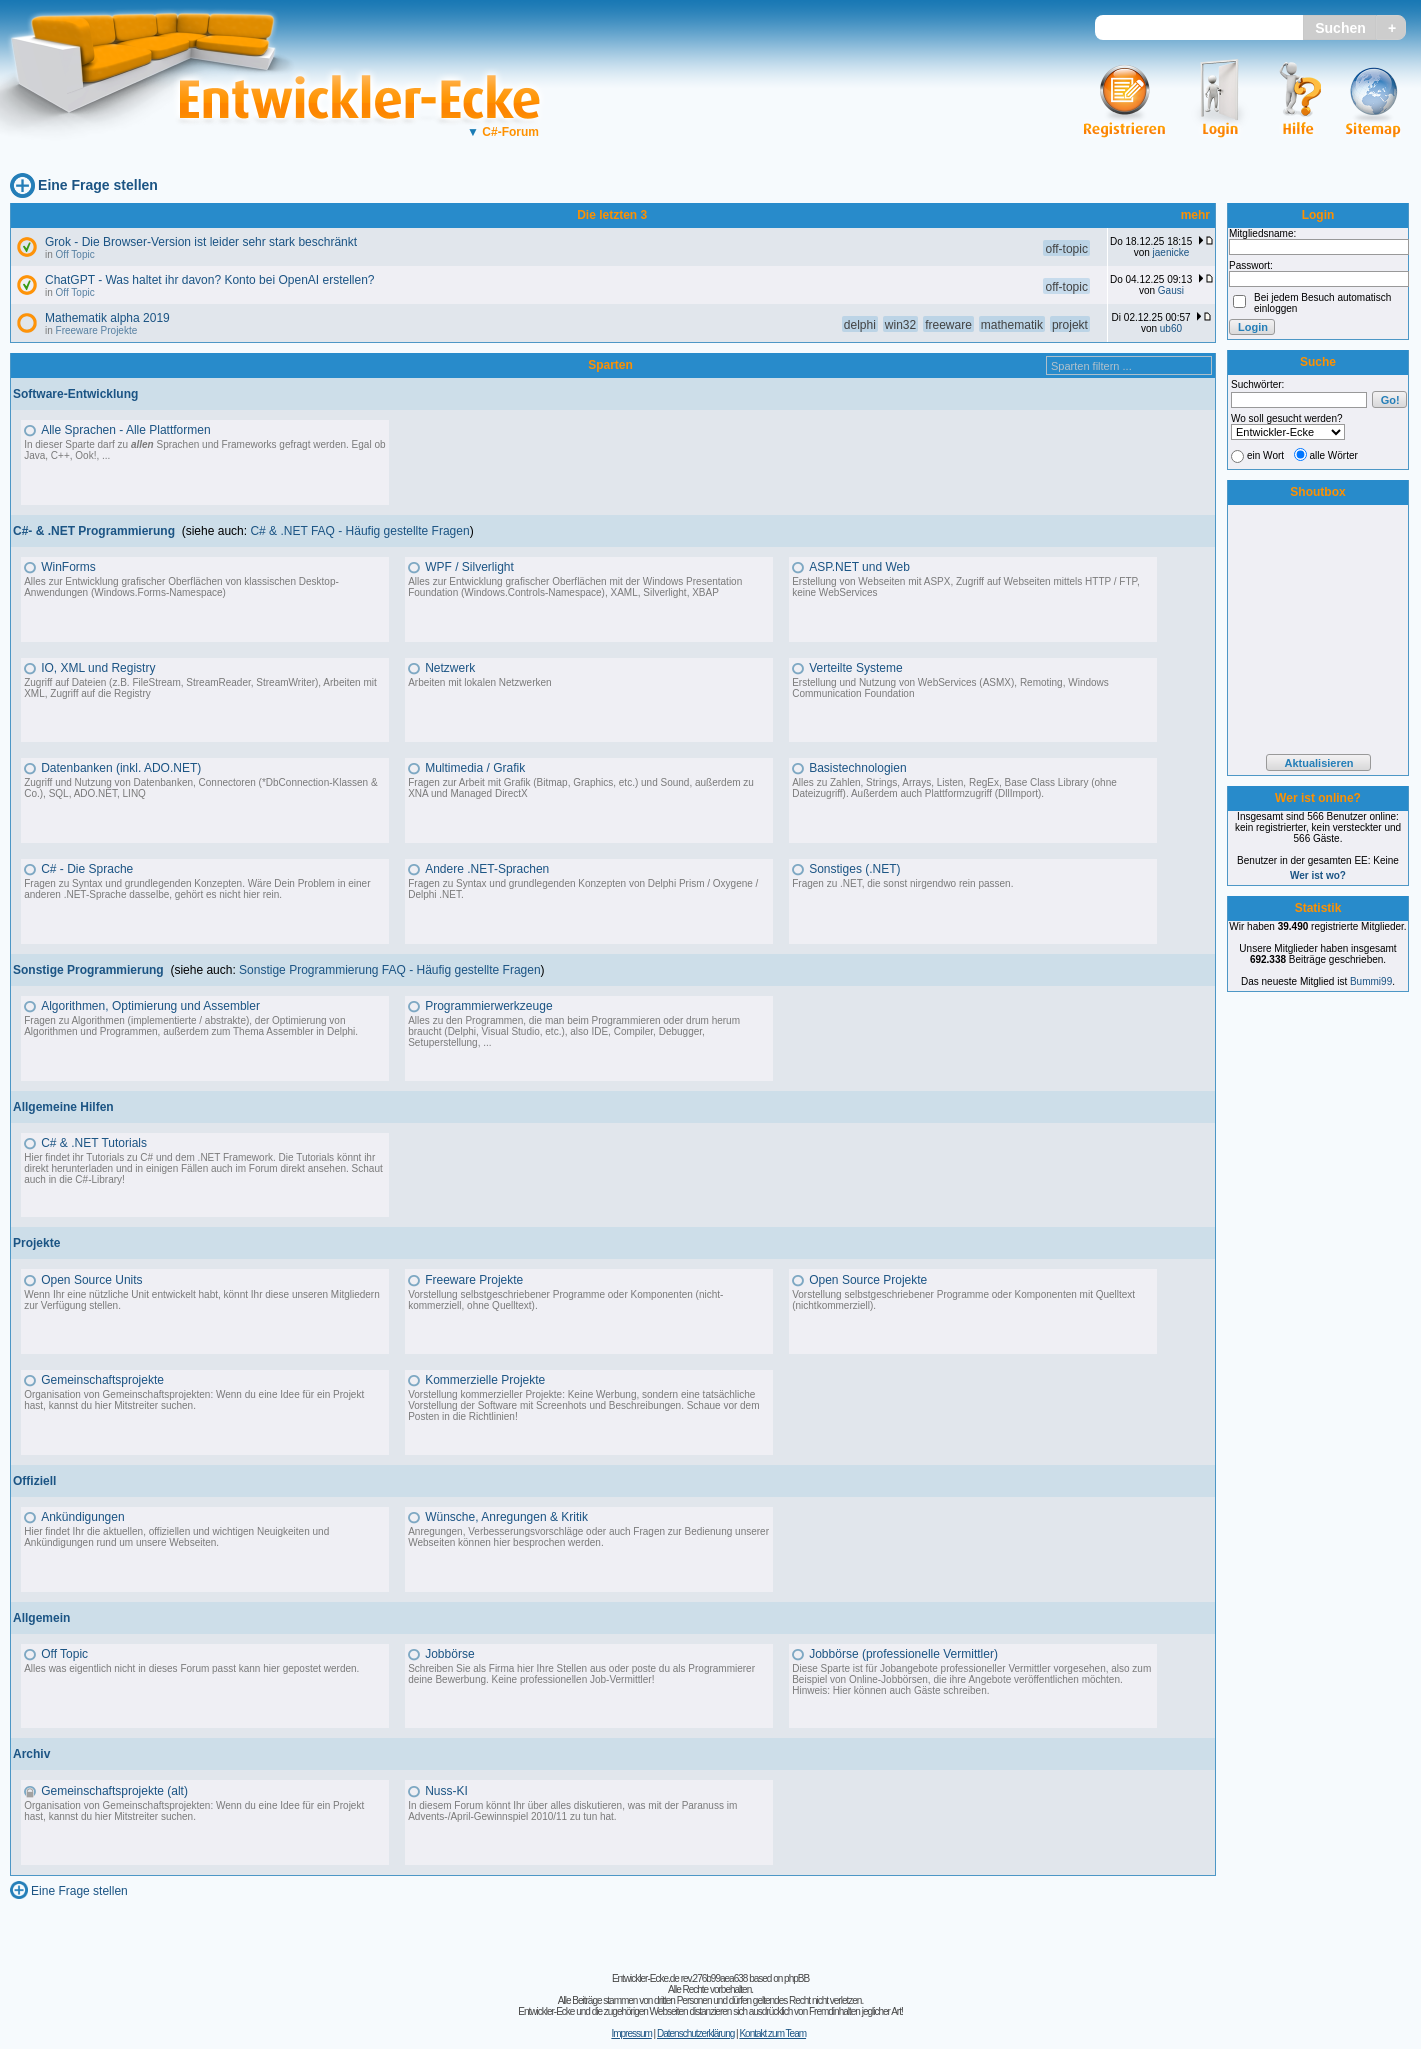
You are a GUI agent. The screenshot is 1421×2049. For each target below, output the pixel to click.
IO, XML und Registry (98, 668)
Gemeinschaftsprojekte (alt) (114, 1791)
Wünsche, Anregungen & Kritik (506, 1517)
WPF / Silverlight (469, 567)
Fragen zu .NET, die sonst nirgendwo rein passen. (902, 883)
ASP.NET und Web (859, 567)
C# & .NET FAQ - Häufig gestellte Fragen (359, 531)
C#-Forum (503, 132)
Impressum (631, 2033)
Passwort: (1251, 265)
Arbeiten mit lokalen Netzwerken (479, 682)
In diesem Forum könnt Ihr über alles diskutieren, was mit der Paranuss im (572, 1805)
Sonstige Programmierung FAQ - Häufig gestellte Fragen (389, 970)
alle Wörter (1334, 455)
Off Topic (75, 254)
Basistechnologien (857, 768)
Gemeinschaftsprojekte (102, 1380)
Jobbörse (449, 1654)
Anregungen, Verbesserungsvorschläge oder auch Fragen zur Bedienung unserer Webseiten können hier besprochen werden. (588, 1537)
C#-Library (98, 1179)
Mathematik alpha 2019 (107, 318)
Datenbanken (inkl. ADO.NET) (121, 768)
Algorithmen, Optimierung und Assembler (150, 1006)
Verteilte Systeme (855, 668)
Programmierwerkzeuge (488, 1006)
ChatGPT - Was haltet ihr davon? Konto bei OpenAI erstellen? (210, 280)
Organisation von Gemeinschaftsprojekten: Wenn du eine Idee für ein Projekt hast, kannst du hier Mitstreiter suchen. (194, 1400)
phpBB (796, 1978)
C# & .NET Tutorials (94, 1143)
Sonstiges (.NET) (854, 869)
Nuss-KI (446, 1791)
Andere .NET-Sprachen (487, 869)
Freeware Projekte (97, 330)
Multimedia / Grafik (475, 768)
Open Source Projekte (868, 1280)
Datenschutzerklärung (695, 2033)
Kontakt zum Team (772, 2033)
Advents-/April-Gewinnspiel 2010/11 (487, 1816)
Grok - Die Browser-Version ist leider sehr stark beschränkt (201, 242)
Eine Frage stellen (98, 185)
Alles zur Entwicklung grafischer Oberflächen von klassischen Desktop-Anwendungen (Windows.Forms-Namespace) (181, 587)
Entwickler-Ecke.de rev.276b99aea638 (679, 1978)
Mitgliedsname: (1262, 233)
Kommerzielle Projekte (485, 1380)
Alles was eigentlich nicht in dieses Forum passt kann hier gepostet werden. (191, 1668)
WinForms (68, 567)
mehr (1195, 215)
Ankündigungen (82, 1517)
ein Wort (1265, 455)
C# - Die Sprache (87, 869)
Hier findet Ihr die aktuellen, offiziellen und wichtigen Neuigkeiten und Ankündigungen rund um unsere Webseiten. (176, 1537)
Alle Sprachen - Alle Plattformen (125, 430)
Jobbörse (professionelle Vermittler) (903, 1654)
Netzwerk (450, 668)
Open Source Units (91, 1280)
